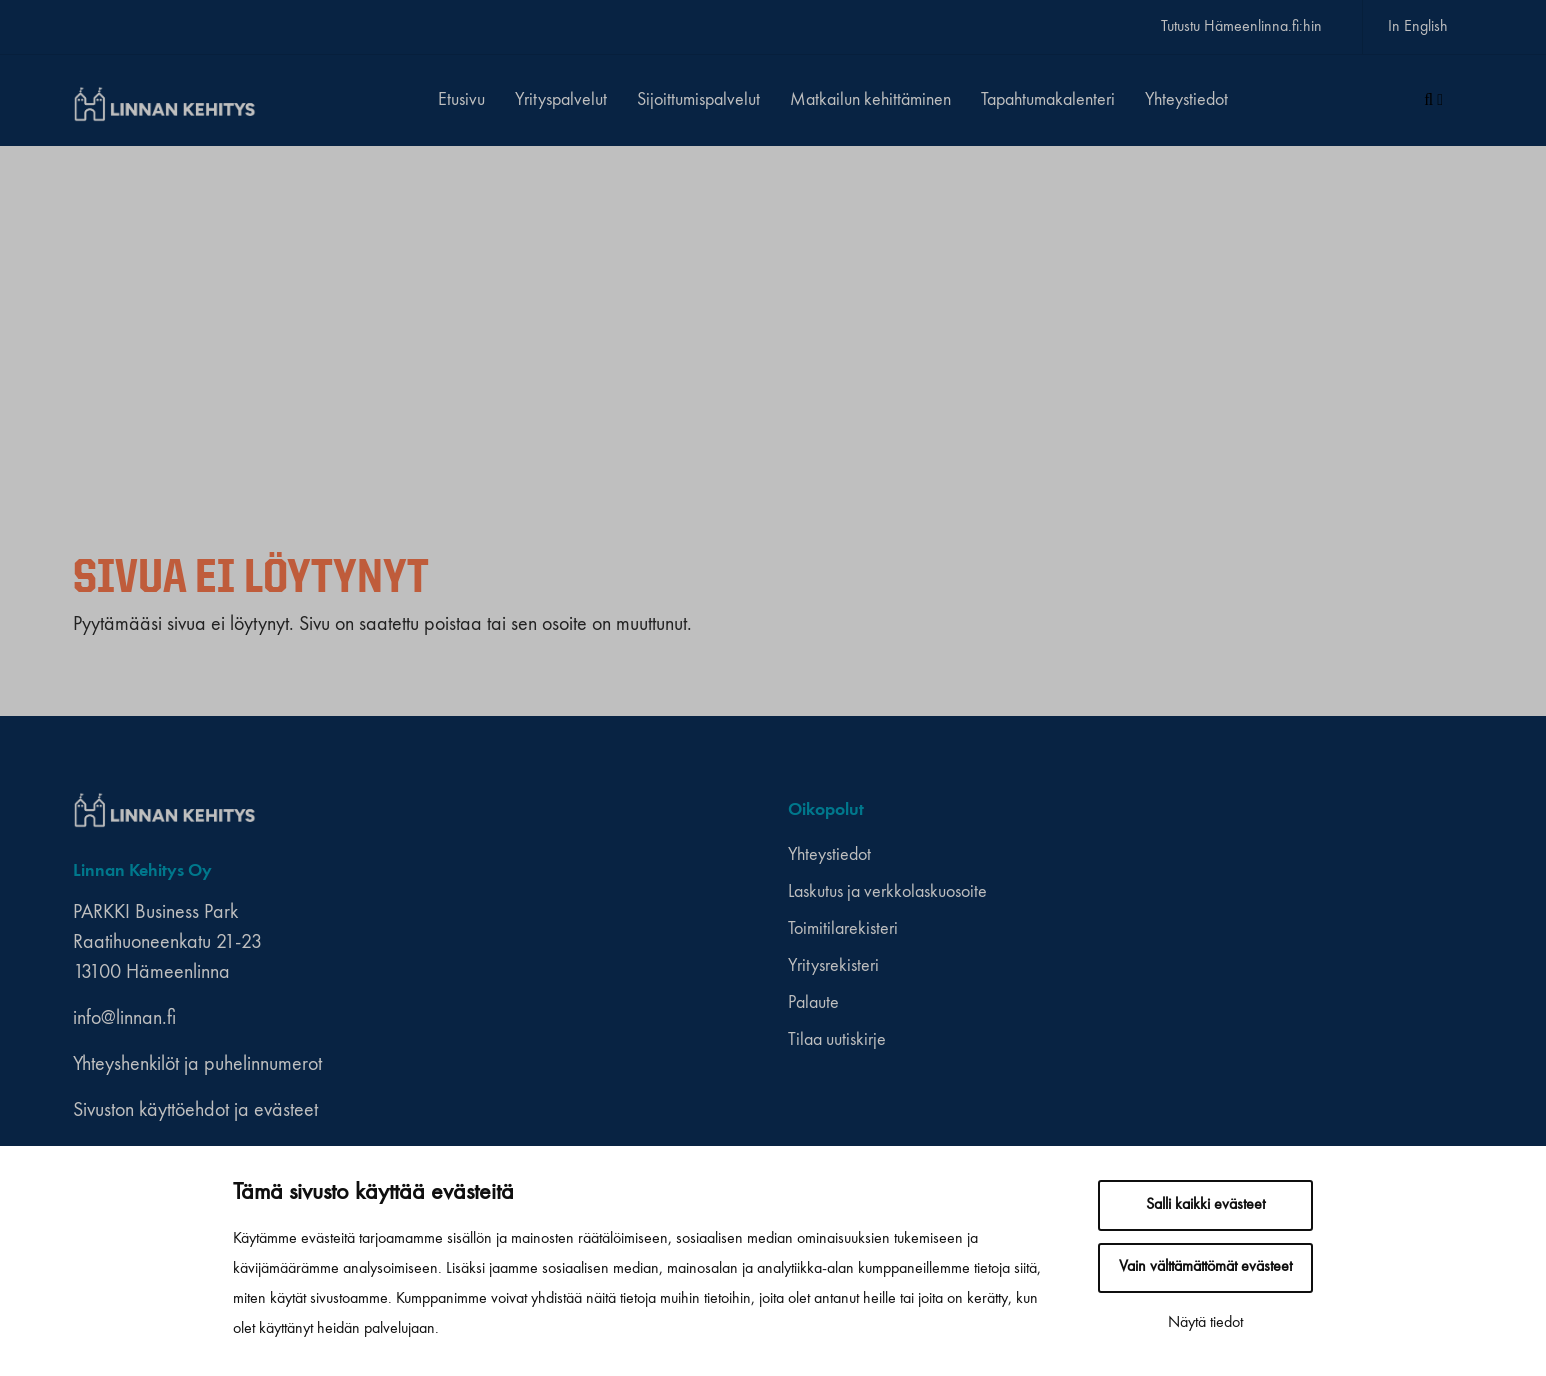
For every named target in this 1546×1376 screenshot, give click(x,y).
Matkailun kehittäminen (870, 100)
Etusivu (461, 100)
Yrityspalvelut (561, 100)
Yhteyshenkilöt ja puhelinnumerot (197, 1065)
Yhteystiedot (1186, 100)
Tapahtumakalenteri (1048, 100)
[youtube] (1190, 810)
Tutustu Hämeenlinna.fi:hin (1241, 27)
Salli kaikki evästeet (1205, 1205)
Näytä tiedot (1205, 1323)
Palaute (813, 1003)
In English (1418, 27)
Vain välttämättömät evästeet (1205, 1267)
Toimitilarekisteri (843, 929)
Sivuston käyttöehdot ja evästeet (195, 1111)
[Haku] (1433, 101)
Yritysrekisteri (833, 966)
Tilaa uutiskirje (837, 1040)
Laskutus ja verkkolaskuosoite (887, 892)
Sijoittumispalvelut (698, 100)
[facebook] (1152, 810)
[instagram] (1171, 810)
